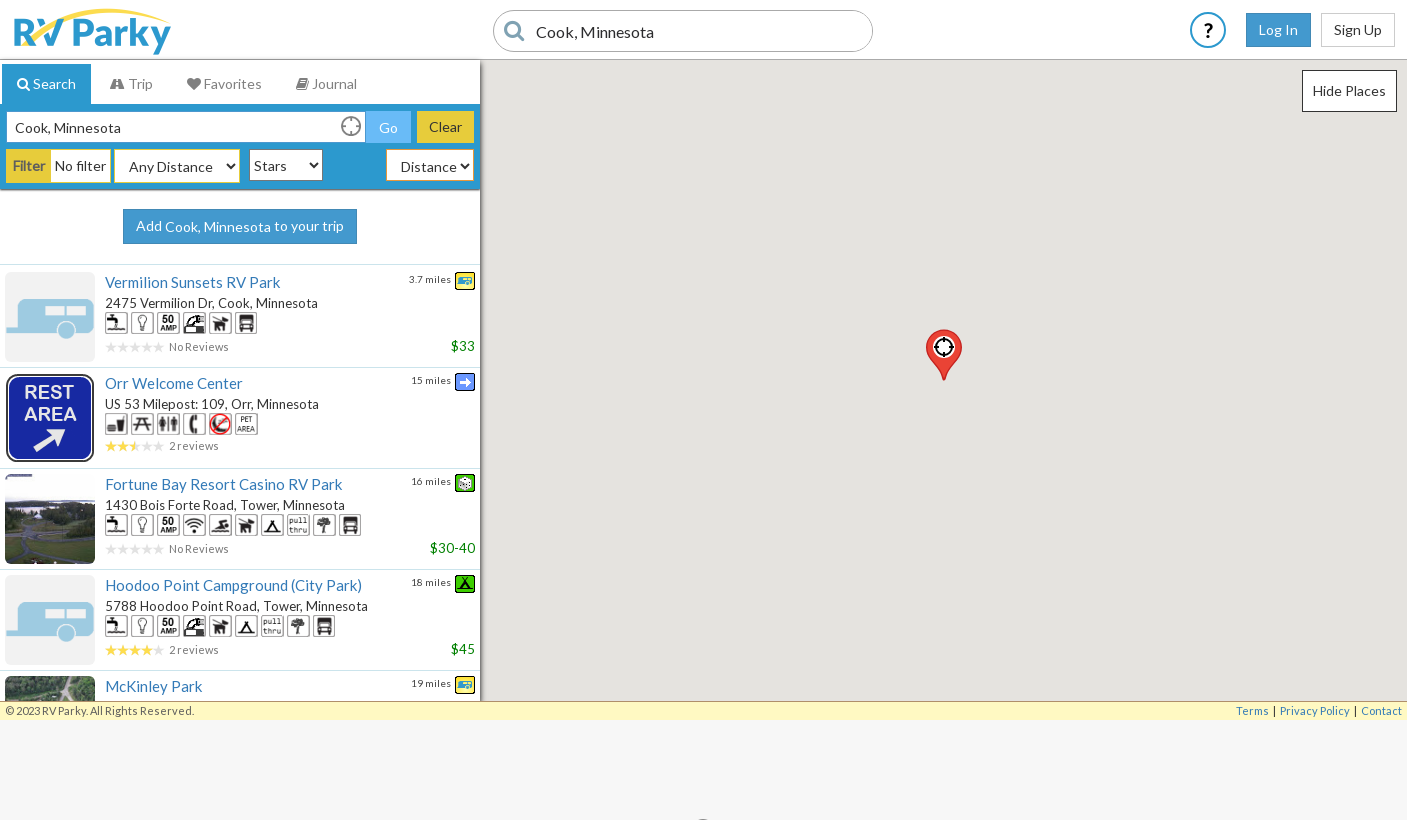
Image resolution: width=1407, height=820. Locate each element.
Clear (445, 126)
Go (388, 127)
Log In (1278, 29)
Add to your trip (240, 227)
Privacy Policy (1315, 710)
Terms (1252, 710)
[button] (944, 355)
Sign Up (1358, 29)
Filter (29, 165)
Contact (1381, 710)
